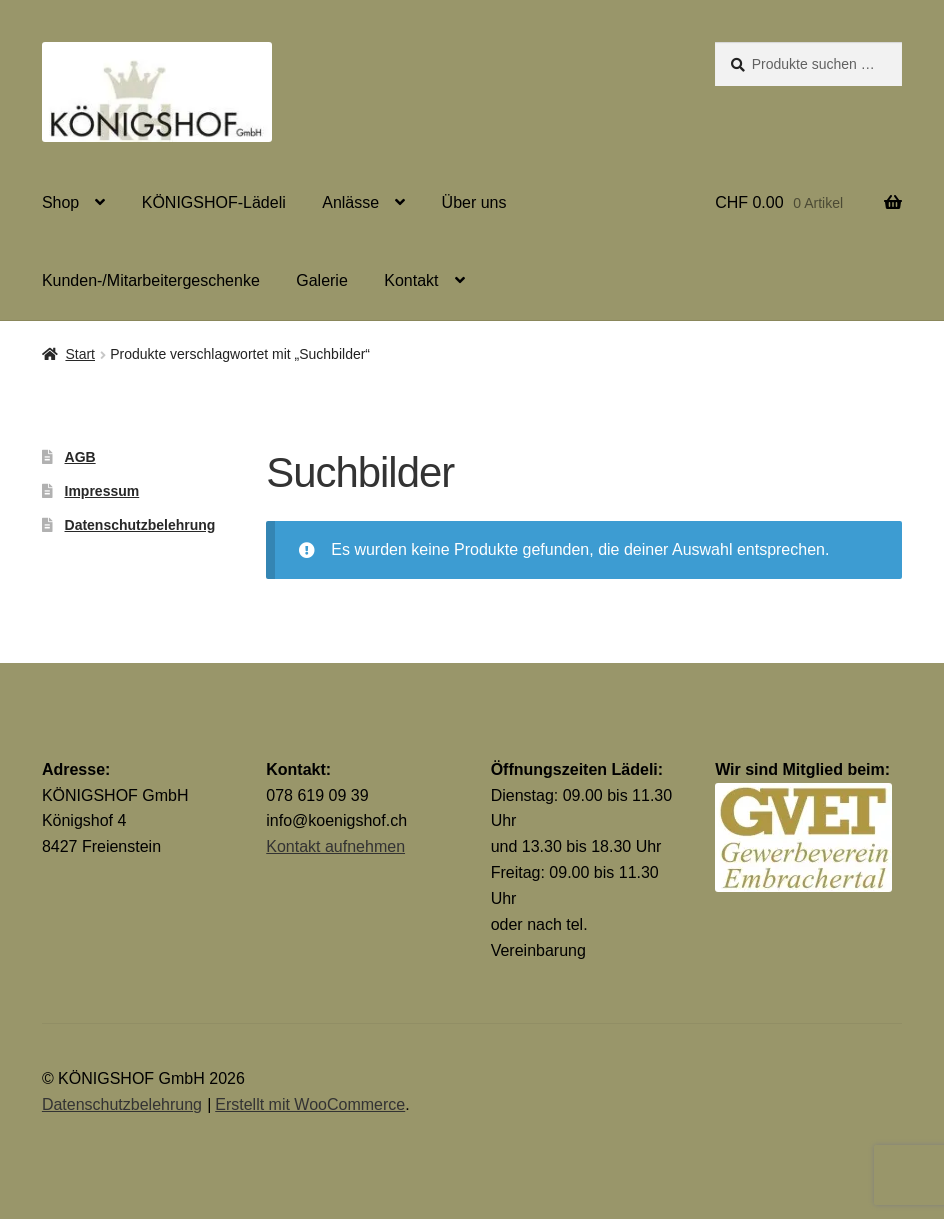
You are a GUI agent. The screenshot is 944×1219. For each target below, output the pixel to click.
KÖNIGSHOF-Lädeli (214, 202)
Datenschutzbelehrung (140, 525)
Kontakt (411, 280)
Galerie (322, 280)
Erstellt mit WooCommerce (310, 1104)
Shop (60, 202)
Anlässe (350, 202)
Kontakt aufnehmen (335, 846)
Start (80, 354)
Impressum (102, 491)
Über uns (474, 202)
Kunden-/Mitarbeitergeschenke (151, 280)
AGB (80, 457)
